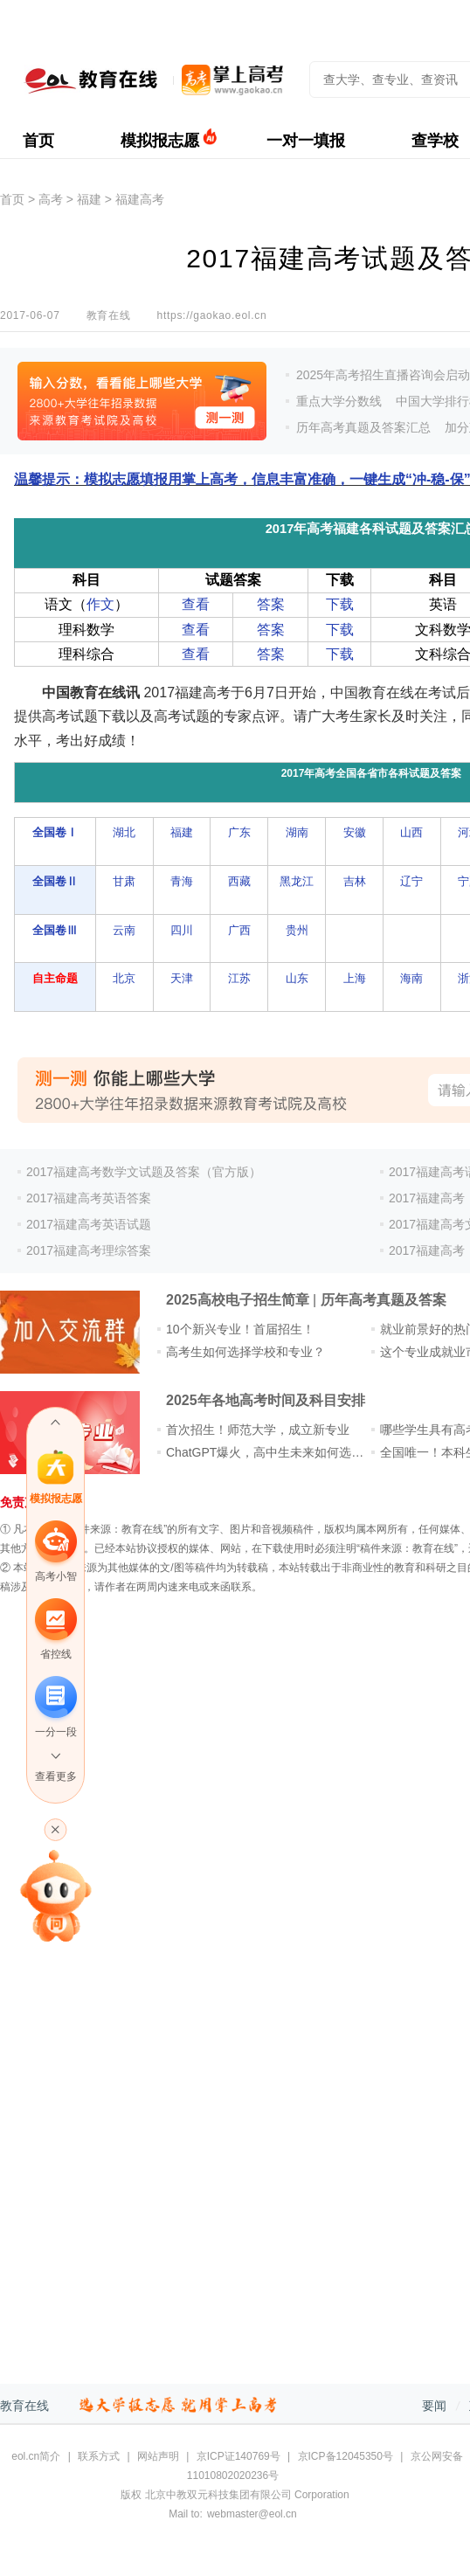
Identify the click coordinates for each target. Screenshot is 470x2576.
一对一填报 (305, 140)
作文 (100, 604)
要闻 (434, 2406)
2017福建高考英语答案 (88, 1198)
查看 (196, 604)
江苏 (239, 978)
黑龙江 (297, 881)
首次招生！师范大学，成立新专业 (257, 1430)
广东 (239, 832)
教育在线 (24, 2406)
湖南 (297, 832)
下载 (340, 604)
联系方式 (99, 2456)
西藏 (239, 881)
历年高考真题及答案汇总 (363, 427)
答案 (271, 604)
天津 (181, 978)
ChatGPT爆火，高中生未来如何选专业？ (277, 1452)
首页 (38, 140)
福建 (89, 199)
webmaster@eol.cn (252, 2514)
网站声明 (158, 2456)
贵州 (297, 930)
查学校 (435, 140)
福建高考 (139, 199)
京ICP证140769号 (238, 2456)
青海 (181, 881)
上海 (354, 978)
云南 (124, 930)
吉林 (354, 881)
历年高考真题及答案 (383, 1299)
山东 (297, 978)
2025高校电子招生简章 (237, 1299)
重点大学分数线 (339, 401)
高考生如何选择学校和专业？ (245, 1352)
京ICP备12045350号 (345, 2456)
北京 (124, 978)
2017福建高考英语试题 (88, 1224)
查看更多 (56, 1776)
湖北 (124, 832)
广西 (239, 930)
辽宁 (411, 881)
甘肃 (124, 881)
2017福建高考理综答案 (88, 1250)
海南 (411, 978)
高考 (50, 199)
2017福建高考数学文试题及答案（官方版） (143, 1172)
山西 (411, 832)
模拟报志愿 (160, 140)
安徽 (354, 832)
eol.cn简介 (35, 2456)
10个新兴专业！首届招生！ (240, 1329)
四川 (181, 930)
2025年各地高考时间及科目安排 (265, 1400)
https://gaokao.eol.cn (211, 315)
